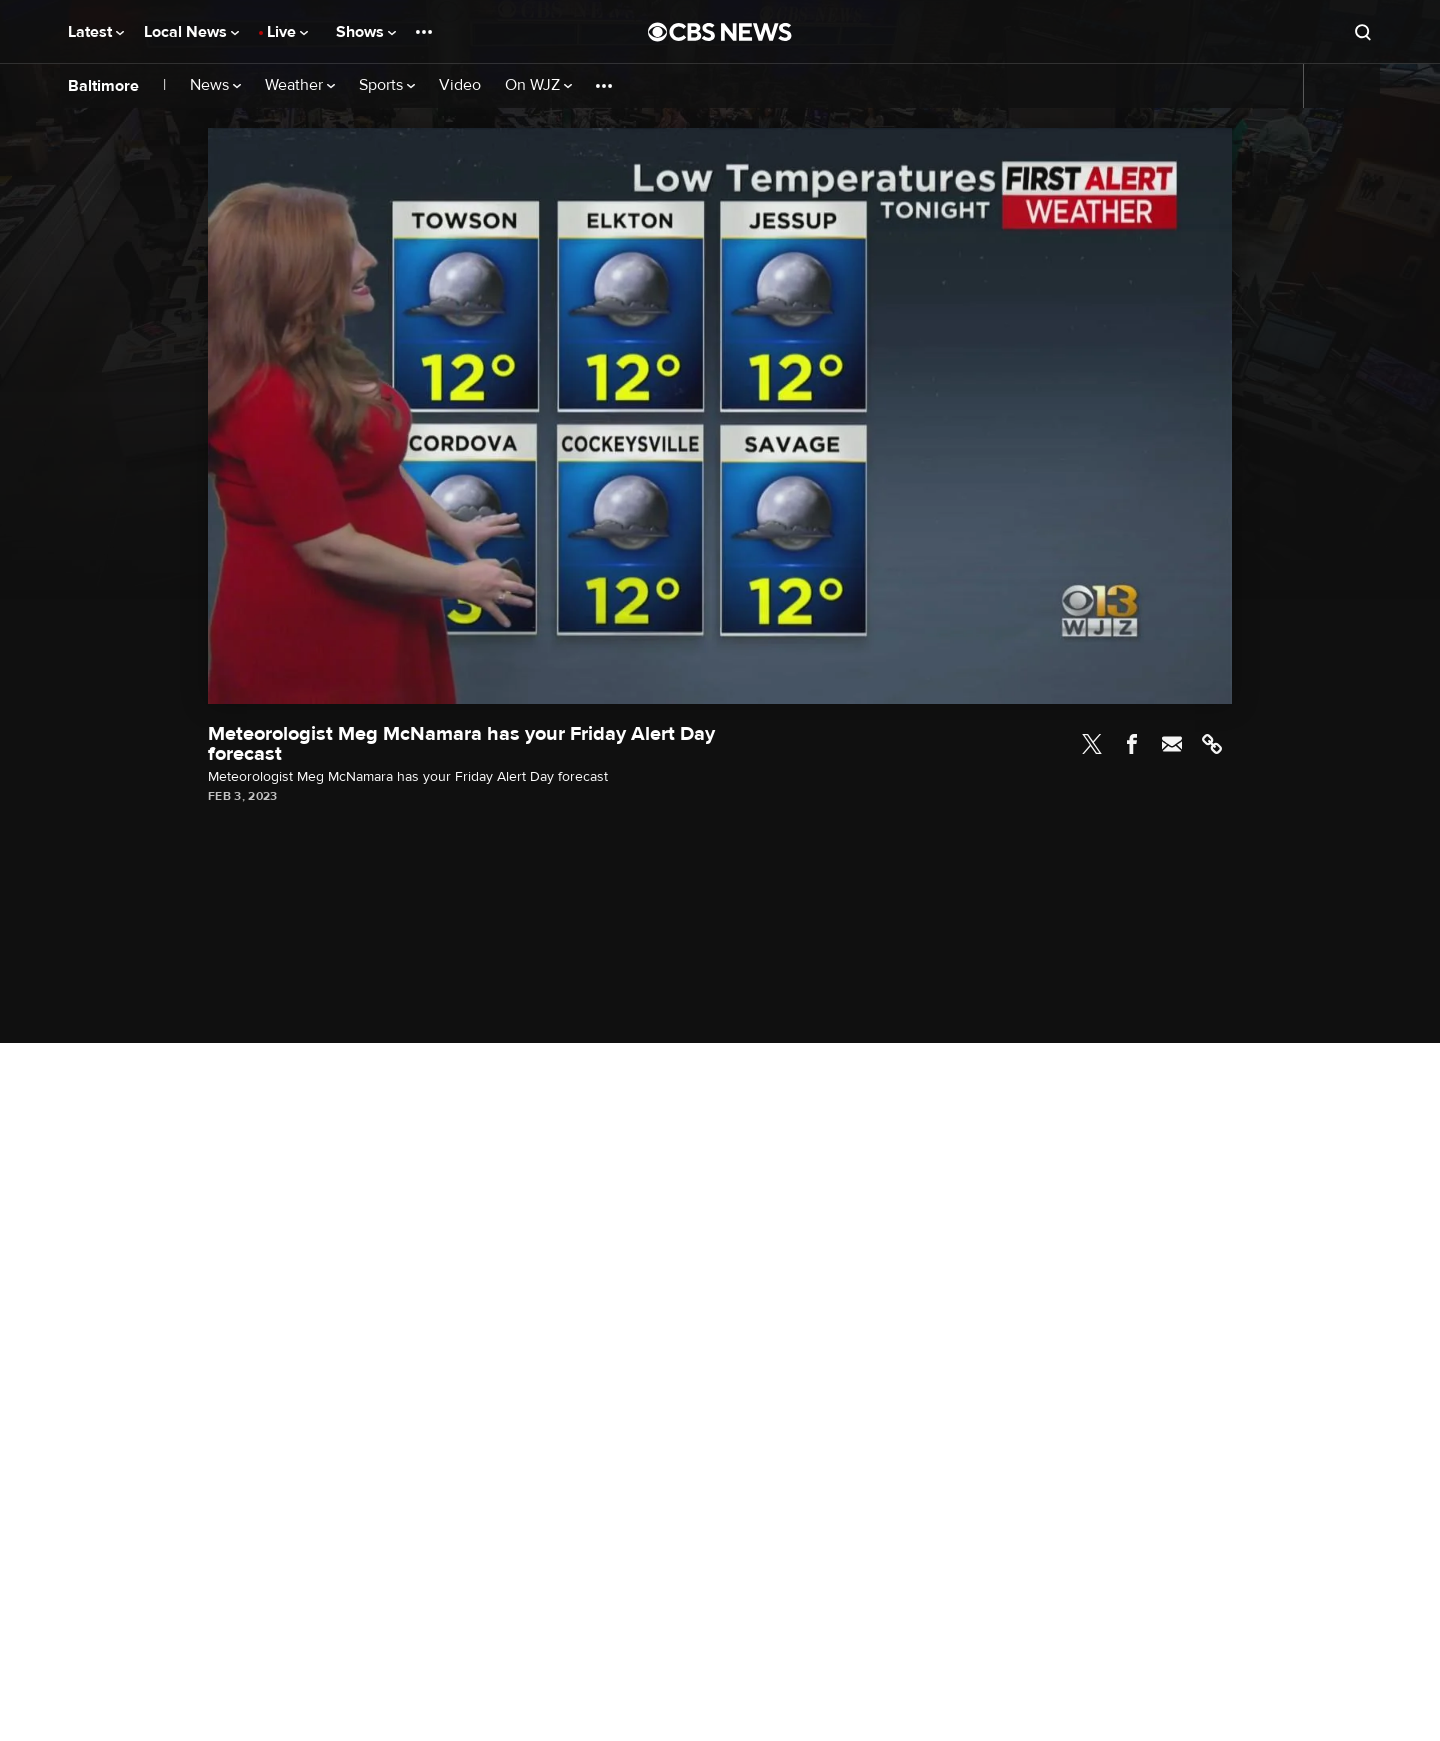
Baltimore (103, 86)
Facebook (1132, 744)
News (215, 85)
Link (1212, 744)
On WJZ (538, 85)
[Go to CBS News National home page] (720, 32)
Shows (366, 32)
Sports (387, 85)
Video (460, 85)
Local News (191, 32)
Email (1172, 744)
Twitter (1092, 744)
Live (287, 32)
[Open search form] (1363, 32)
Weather (300, 85)
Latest (96, 32)
